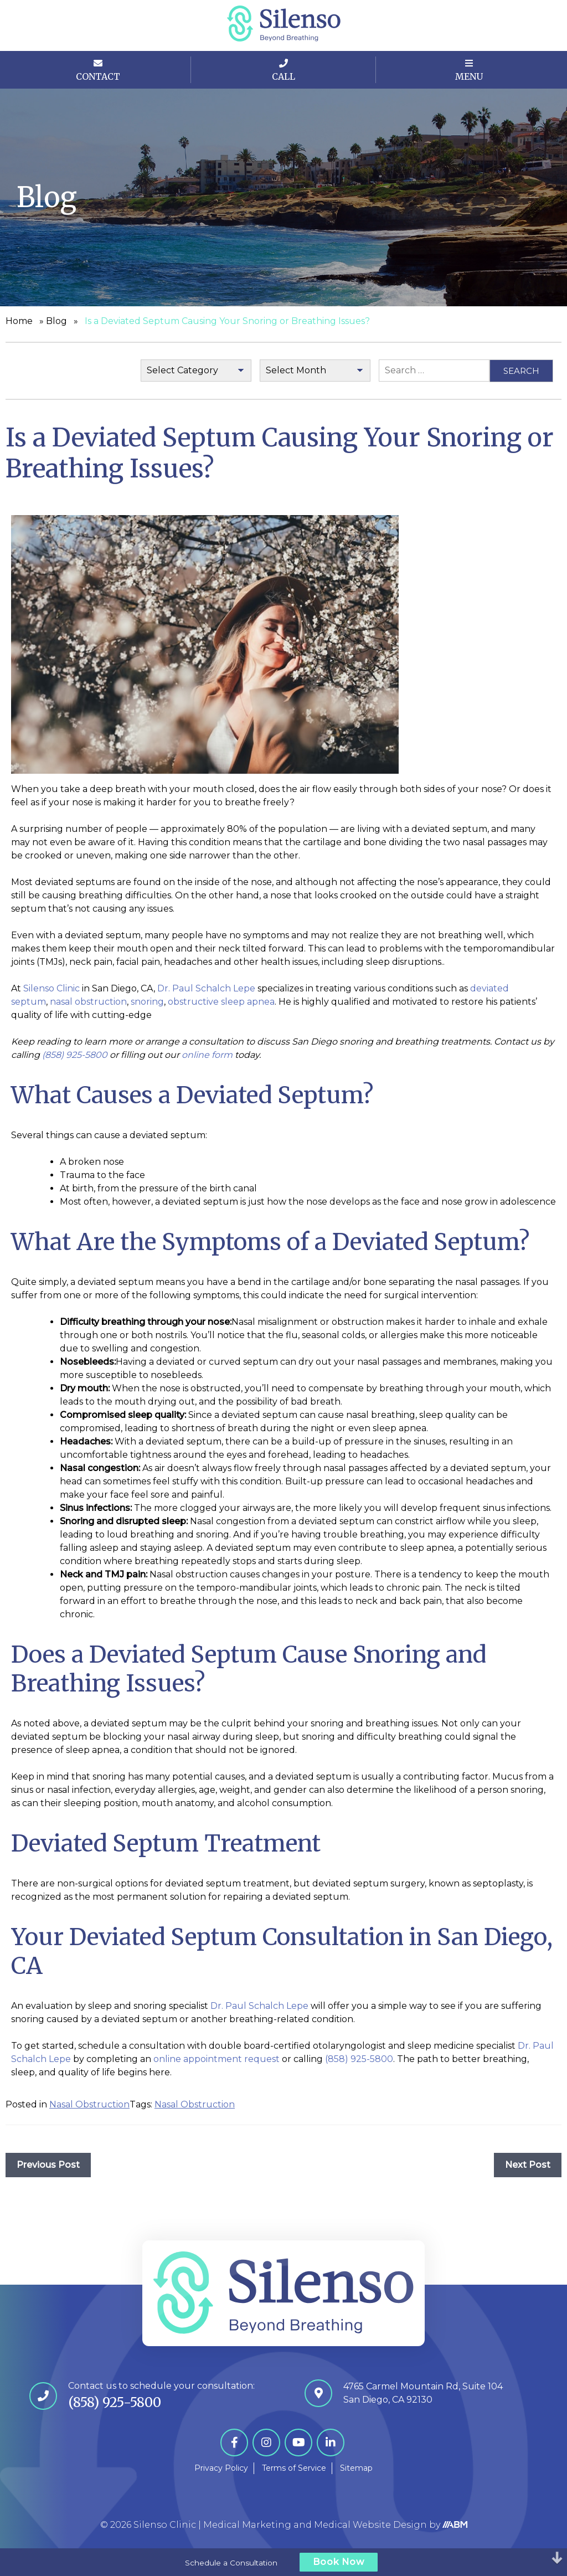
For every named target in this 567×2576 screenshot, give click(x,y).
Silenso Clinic (52, 988)
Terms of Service (294, 2468)
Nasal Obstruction (89, 2104)
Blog (56, 321)
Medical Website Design (370, 2525)
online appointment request (216, 2059)
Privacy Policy (221, 2468)
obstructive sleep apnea (221, 1001)
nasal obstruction (88, 1001)
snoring (147, 1001)
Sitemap (356, 2468)
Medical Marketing (247, 2525)
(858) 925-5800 (359, 2059)
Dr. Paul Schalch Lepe (206, 988)
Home (19, 321)
